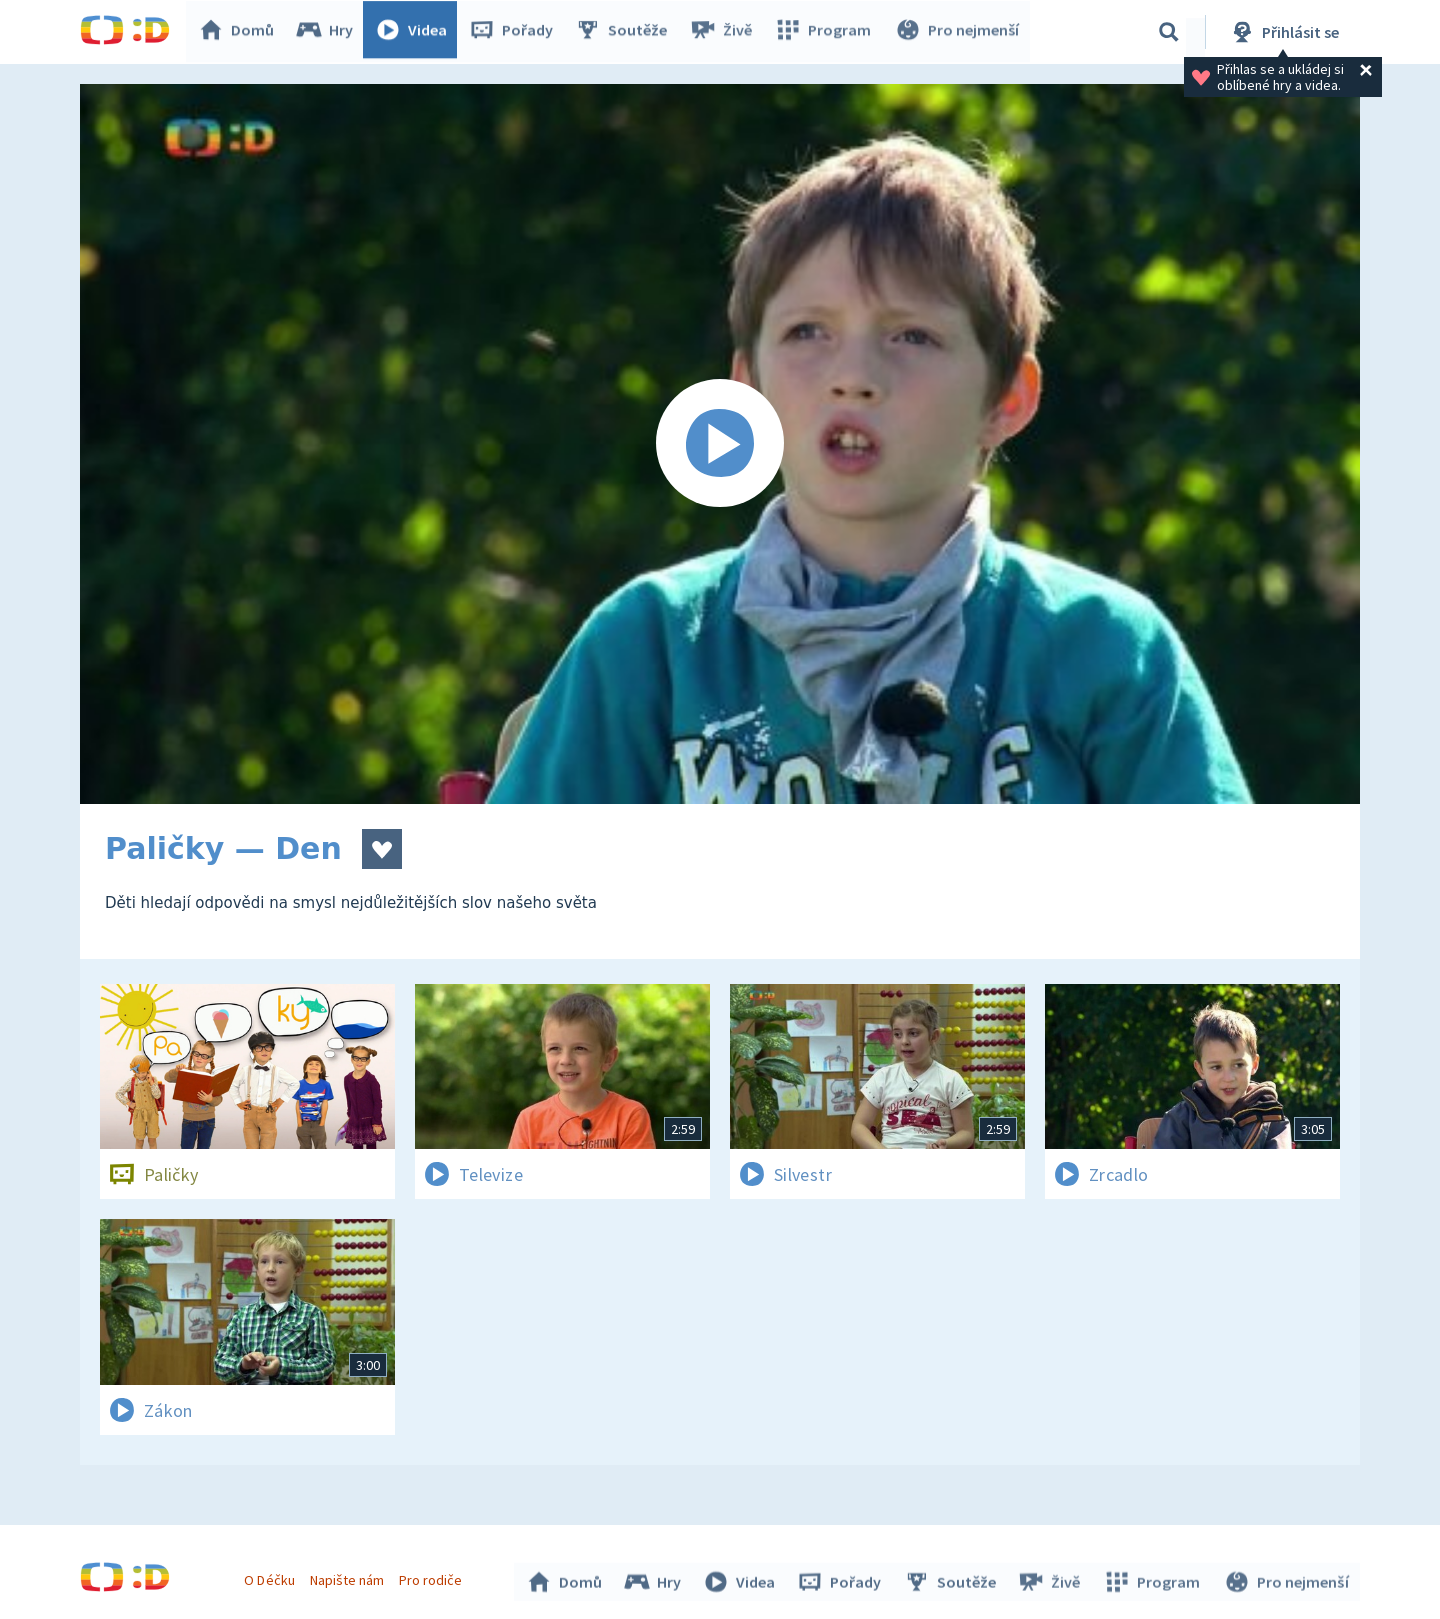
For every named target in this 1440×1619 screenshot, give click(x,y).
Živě (725, 32)
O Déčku (272, 1577)
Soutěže (626, 32)
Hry (329, 32)
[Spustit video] (720, 444)
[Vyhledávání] (1169, 32)
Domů (241, 32)
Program (826, 32)
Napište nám (349, 1577)
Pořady (516, 32)
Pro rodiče (433, 1577)
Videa (416, 32)
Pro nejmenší (958, 32)
